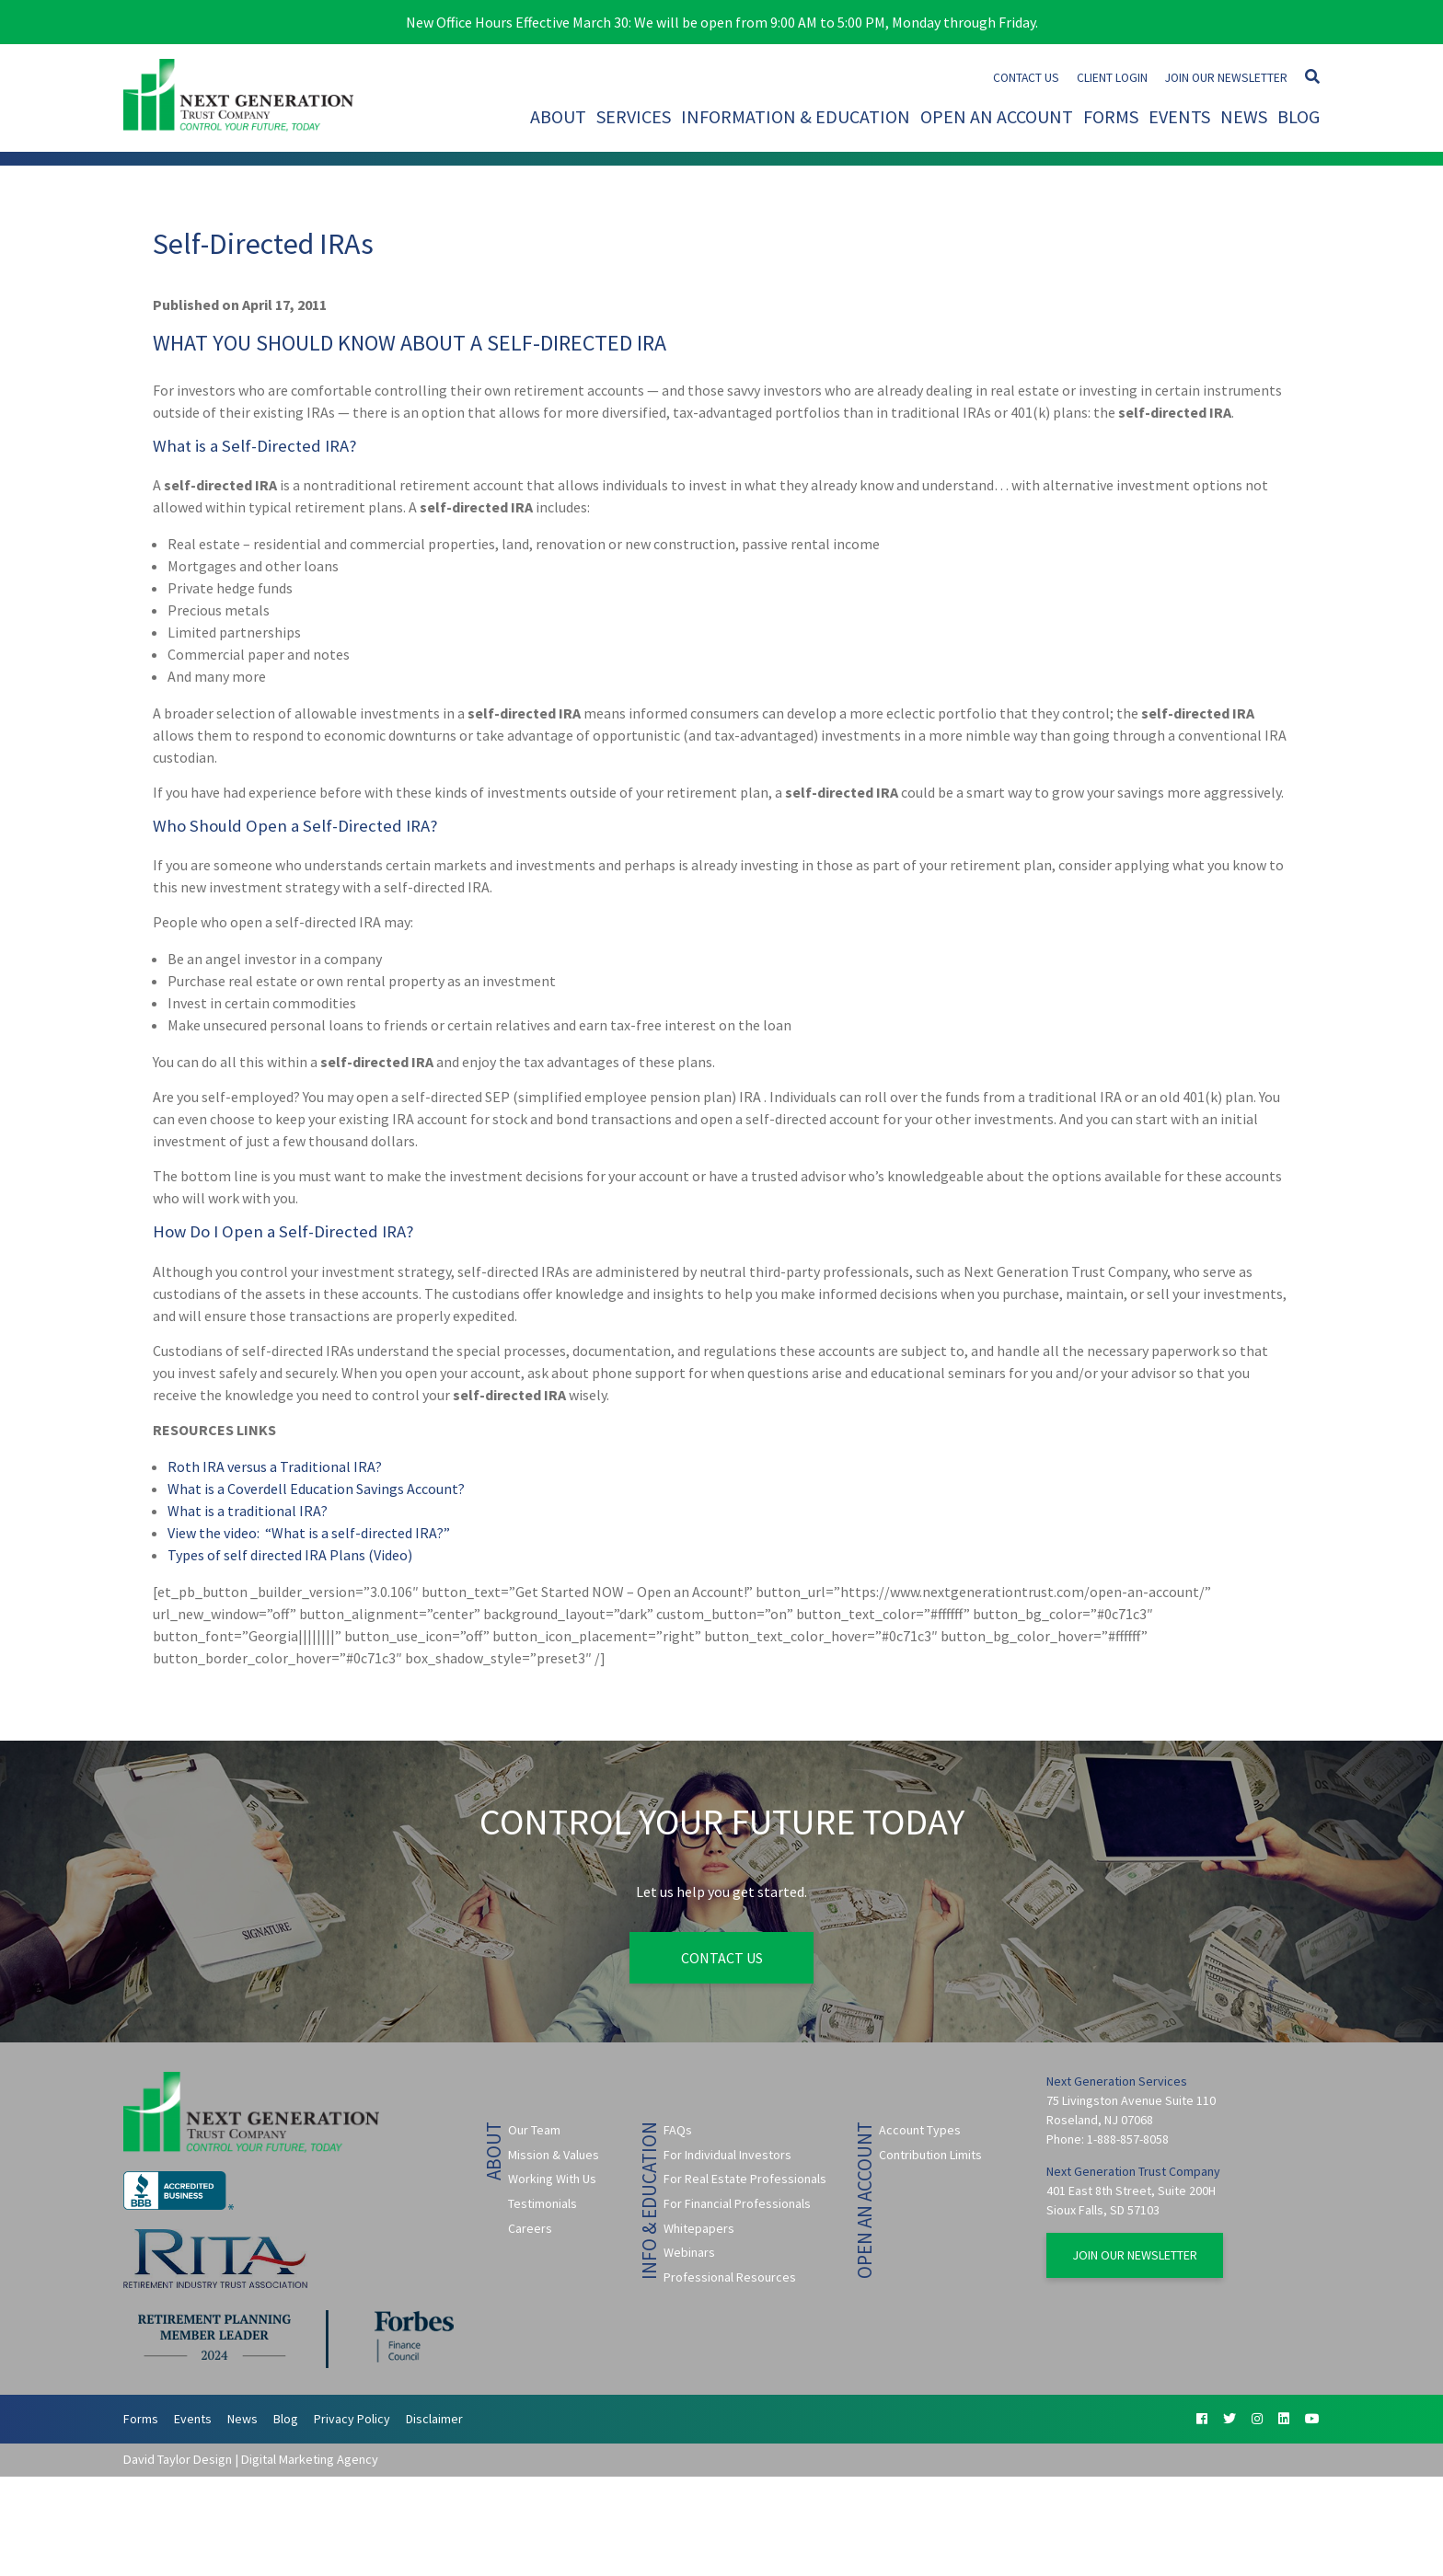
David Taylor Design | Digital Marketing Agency (250, 2459)
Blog (1298, 116)
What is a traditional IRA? (247, 1510)
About (558, 116)
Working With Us (552, 2178)
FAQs (678, 2130)
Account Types (920, 2130)
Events (1179, 116)
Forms (1110, 116)
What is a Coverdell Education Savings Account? (316, 1488)
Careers (530, 2227)
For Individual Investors (727, 2154)
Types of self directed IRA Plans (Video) (289, 1555)
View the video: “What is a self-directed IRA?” (308, 1533)
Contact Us (1026, 78)
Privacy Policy (352, 2418)
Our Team (534, 2130)
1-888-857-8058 (1128, 2139)
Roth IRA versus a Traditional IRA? (274, 1466)
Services (633, 116)
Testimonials (542, 2203)
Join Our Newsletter (1226, 78)
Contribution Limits (930, 2154)
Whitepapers (699, 2227)
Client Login (1112, 78)
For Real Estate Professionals (745, 2178)
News (1243, 116)
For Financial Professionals (737, 2203)
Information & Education (795, 116)
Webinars (689, 2252)
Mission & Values (553, 2154)
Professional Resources (730, 2277)
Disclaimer (434, 2418)
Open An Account (996, 116)
